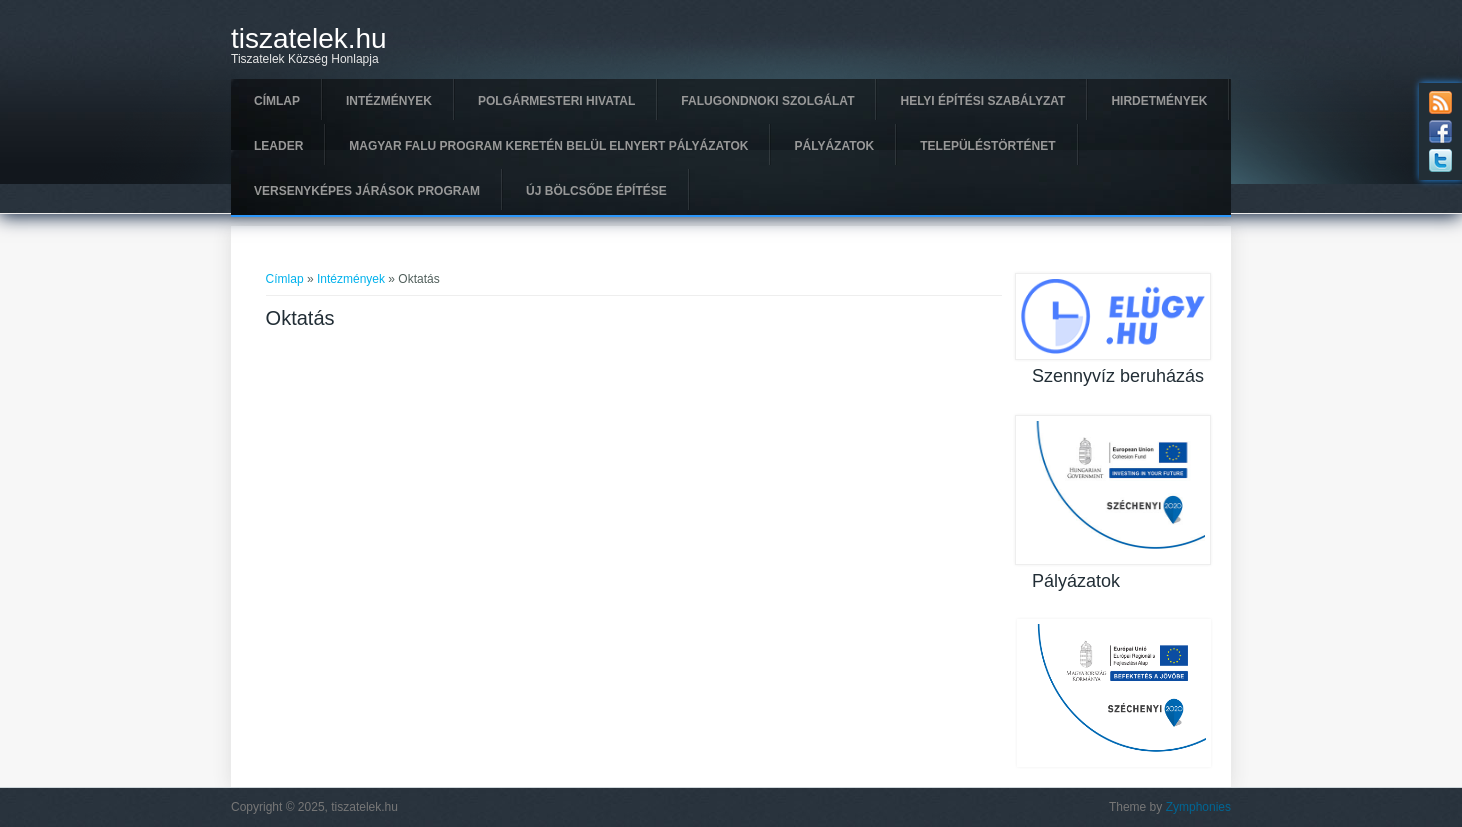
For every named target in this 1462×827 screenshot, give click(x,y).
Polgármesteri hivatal (556, 101)
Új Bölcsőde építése (596, 191)
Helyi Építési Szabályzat (982, 101)
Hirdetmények (1159, 101)
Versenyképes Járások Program (367, 191)
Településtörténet (987, 146)
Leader (278, 146)
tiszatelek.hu (309, 39)
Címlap (277, 101)
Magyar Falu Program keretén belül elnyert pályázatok (548, 146)
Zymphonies (1198, 807)
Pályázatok (834, 146)
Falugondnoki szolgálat (767, 101)
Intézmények (389, 101)
